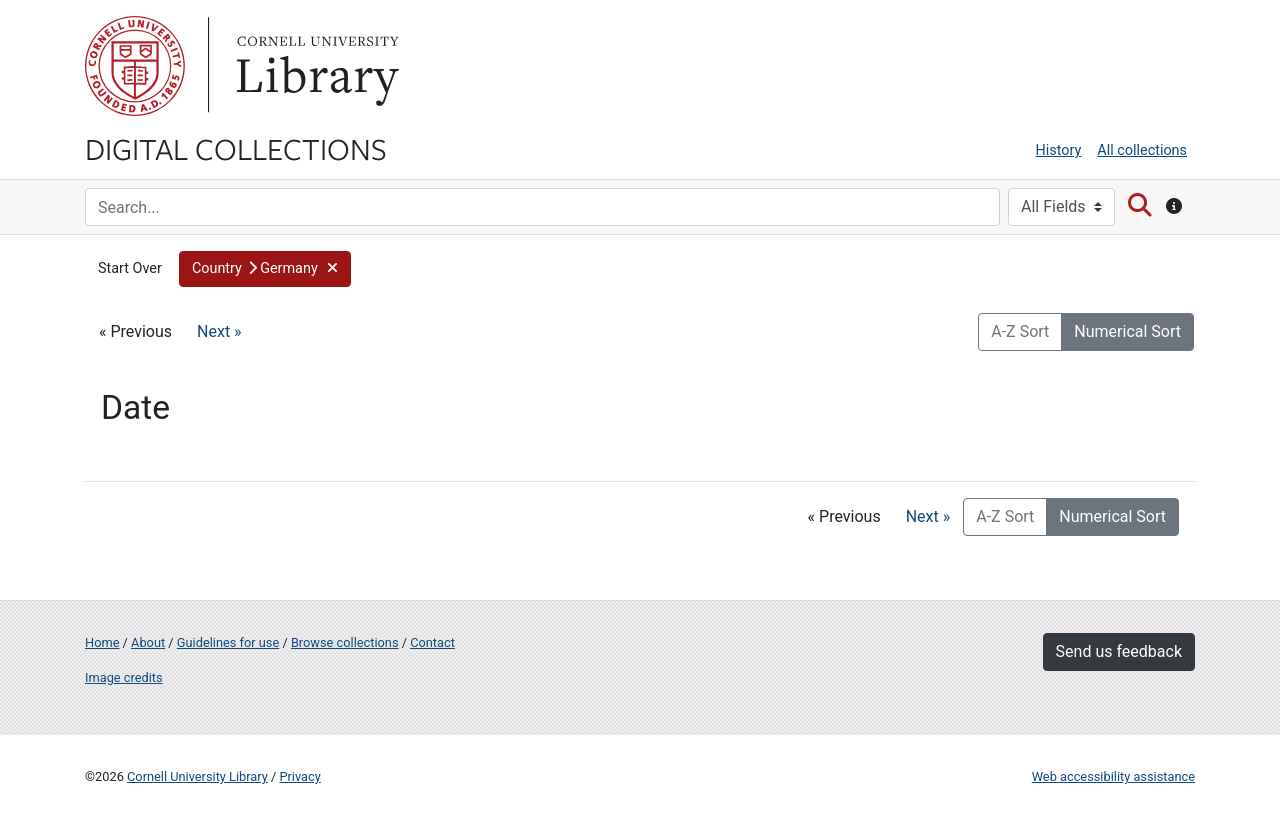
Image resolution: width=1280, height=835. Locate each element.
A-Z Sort (1020, 331)
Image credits (124, 677)
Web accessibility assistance (1113, 776)
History (1059, 150)
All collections (1142, 150)
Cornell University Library (197, 776)
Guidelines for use (228, 642)
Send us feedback (1119, 651)
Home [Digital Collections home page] (102, 642)
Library (315, 66)
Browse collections (345, 642)
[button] (265, 269)
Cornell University (135, 66)
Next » (219, 331)
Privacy (299, 776)
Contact (432, 642)
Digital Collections (236, 148)
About (148, 642)
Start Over (130, 268)
